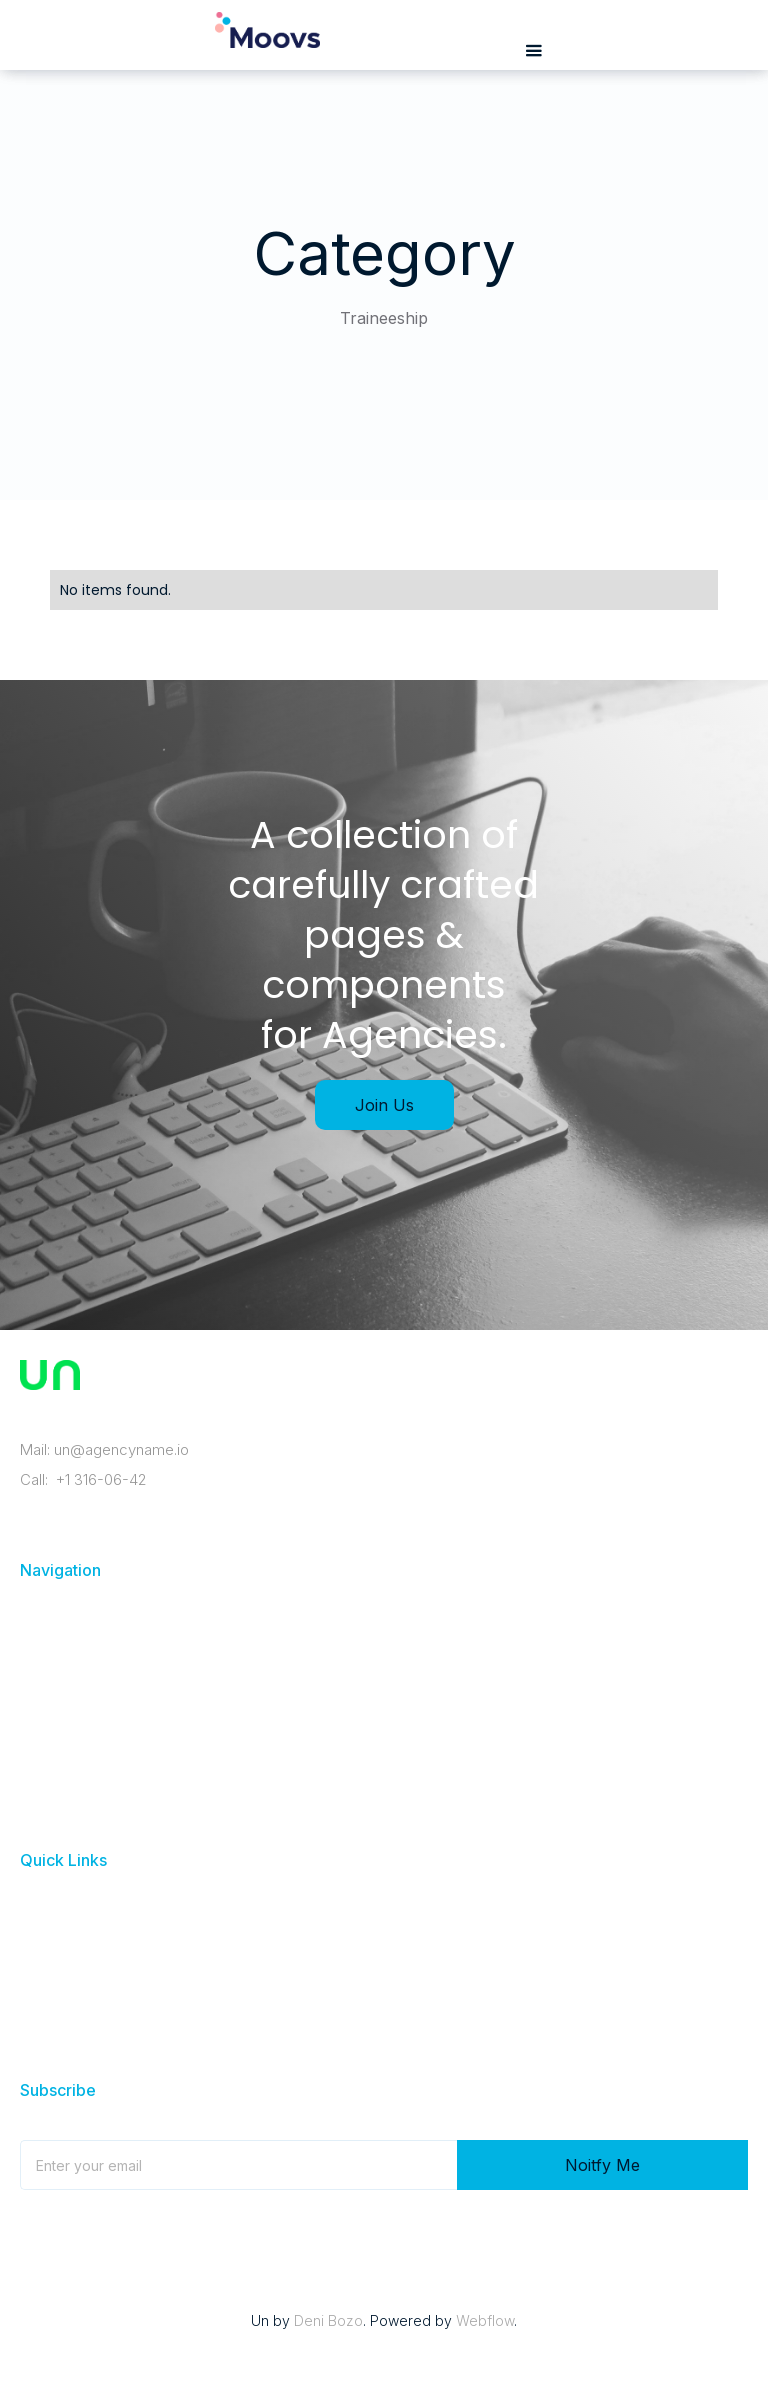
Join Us (384, 1105)
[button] (533, 51)
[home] (267, 40)
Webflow (485, 2320)
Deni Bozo (328, 2320)
